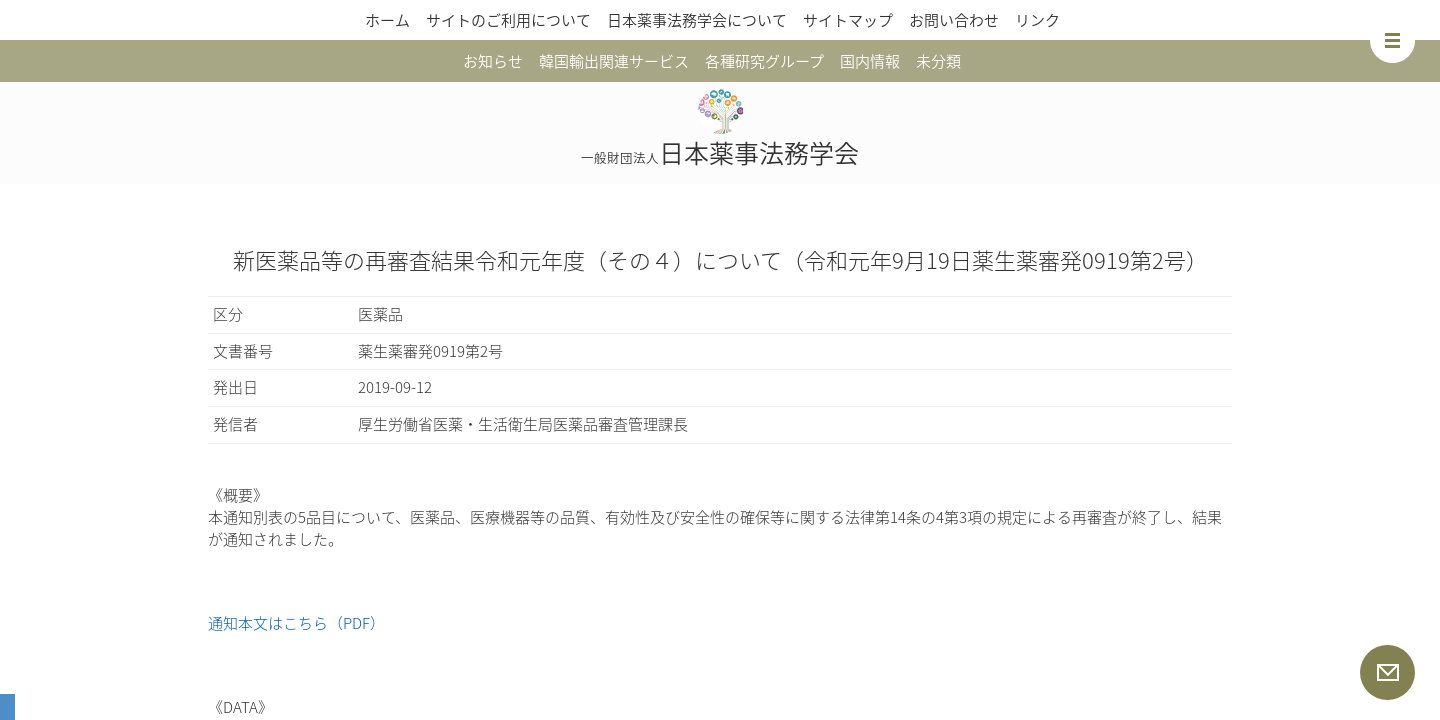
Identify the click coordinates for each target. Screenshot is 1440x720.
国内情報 (870, 61)
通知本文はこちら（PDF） (296, 623)
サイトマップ (848, 20)
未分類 (938, 61)
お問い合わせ (954, 20)
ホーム (387, 20)
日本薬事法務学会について (697, 20)
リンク (1037, 20)
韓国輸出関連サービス (614, 61)
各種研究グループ (764, 61)
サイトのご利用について (508, 20)
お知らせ (493, 61)
